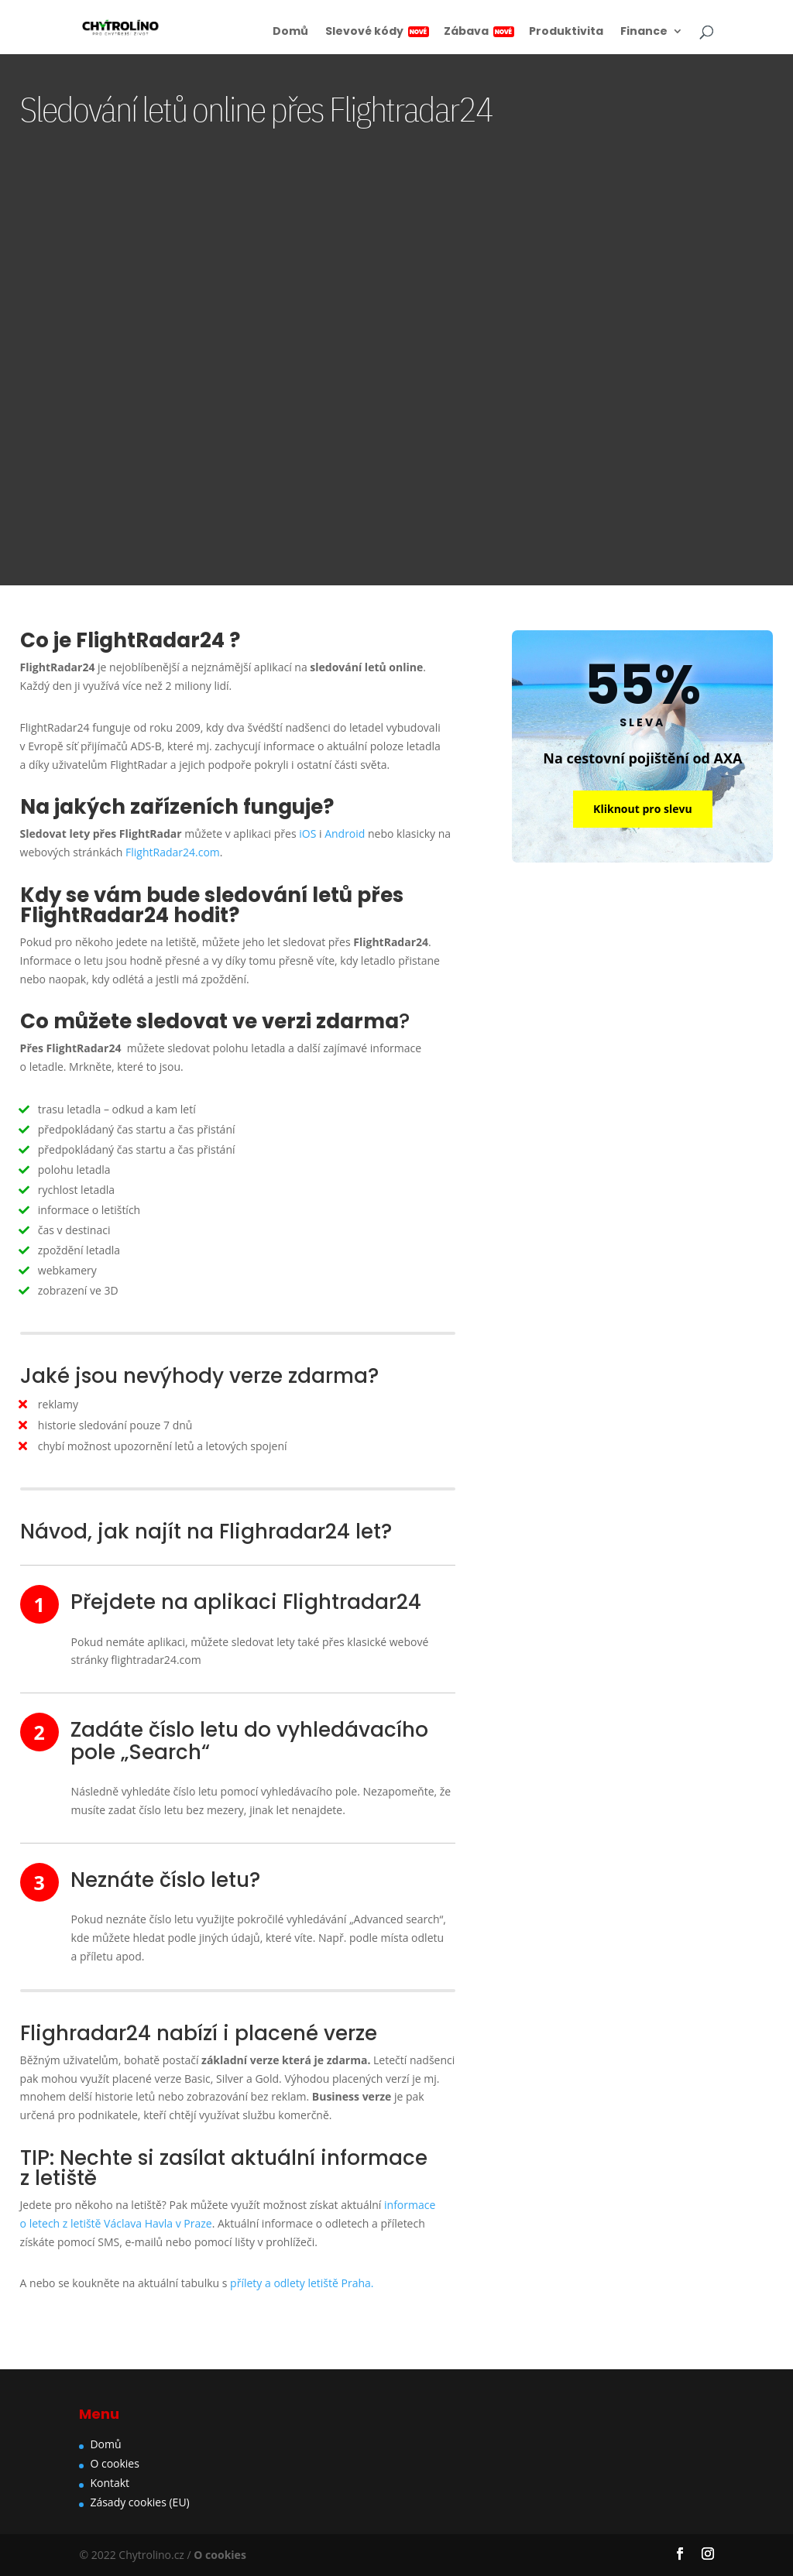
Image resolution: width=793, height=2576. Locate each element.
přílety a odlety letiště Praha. (301, 2283)
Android (344, 833)
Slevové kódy (376, 32)
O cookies (114, 2463)
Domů (290, 32)
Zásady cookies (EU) (139, 2502)
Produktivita (566, 32)
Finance (644, 32)
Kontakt (109, 2482)
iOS (307, 833)
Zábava (478, 32)
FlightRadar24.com (172, 852)
